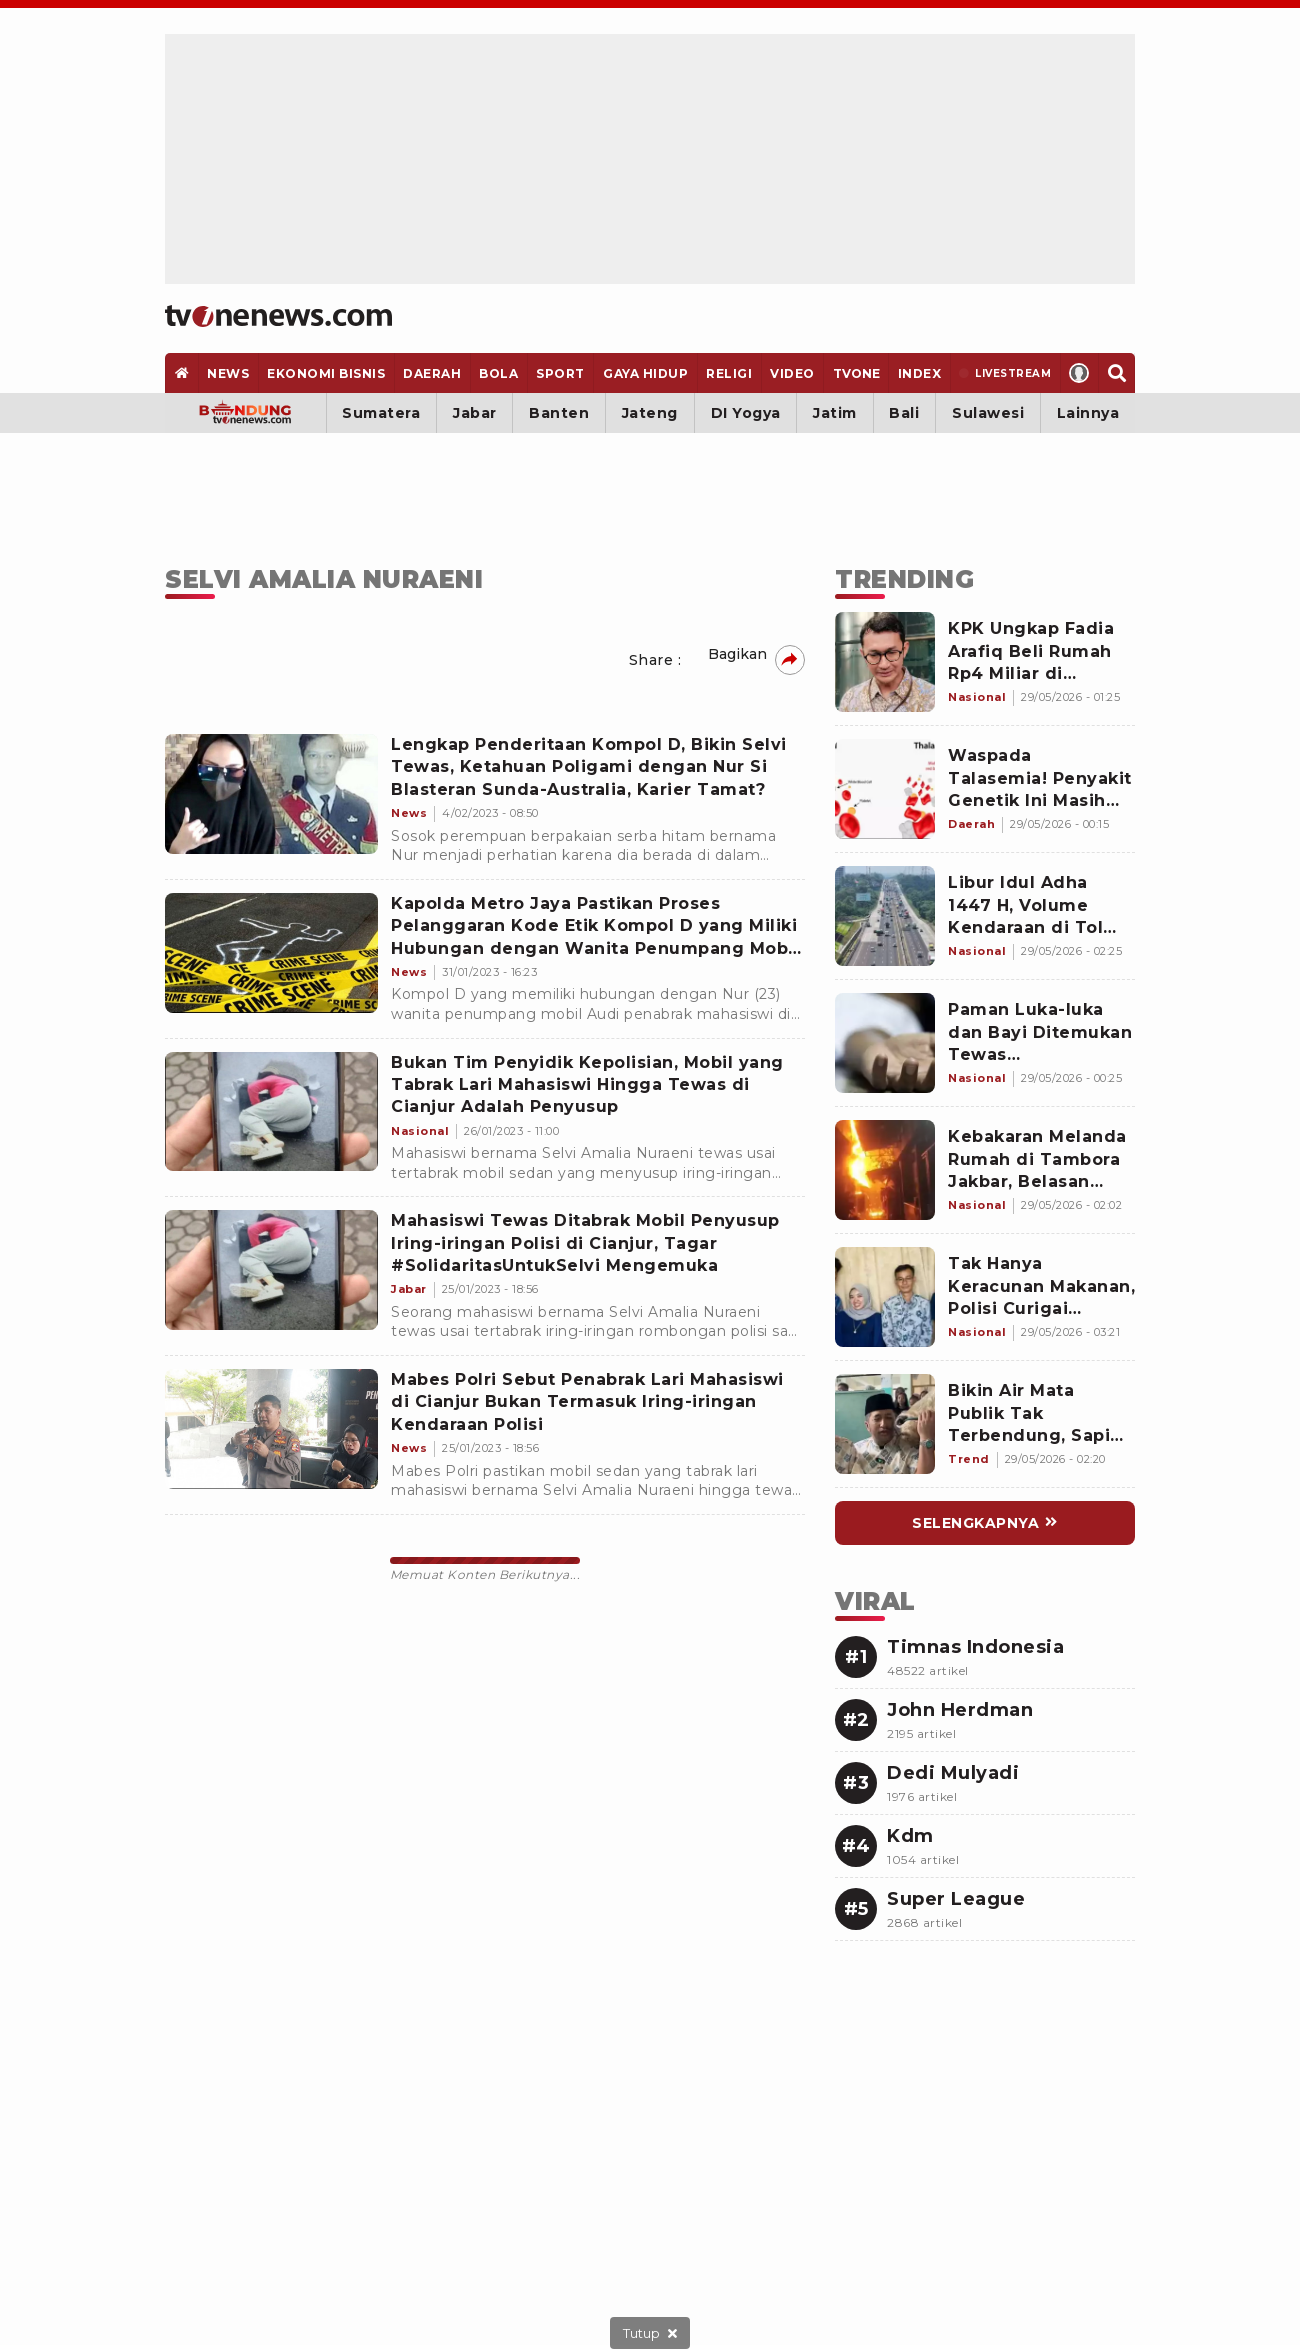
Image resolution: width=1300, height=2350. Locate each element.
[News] (228, 373)
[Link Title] (885, 662)
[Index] (919, 373)
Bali (904, 413)
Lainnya (1088, 413)
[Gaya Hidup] (645, 373)
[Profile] (1079, 373)
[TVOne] (856, 373)
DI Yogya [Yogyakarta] (746, 413)
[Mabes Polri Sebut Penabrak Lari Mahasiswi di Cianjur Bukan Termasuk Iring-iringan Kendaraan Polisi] (271, 1429)
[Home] (278, 316)
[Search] (1116, 373)
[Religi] (729, 373)
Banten (559, 413)
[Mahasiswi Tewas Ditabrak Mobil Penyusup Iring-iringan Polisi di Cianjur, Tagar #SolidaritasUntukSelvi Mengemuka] (271, 1270)
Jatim (835, 413)
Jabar (475, 413)
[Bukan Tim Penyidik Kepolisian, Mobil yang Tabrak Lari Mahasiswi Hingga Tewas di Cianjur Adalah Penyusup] (271, 1112)
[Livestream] (1005, 373)
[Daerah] (432, 373)
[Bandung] (245, 413)
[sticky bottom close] (650, 2333)
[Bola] (499, 373)
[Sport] (561, 373)
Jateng (650, 413)
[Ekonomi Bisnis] (326, 373)
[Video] (793, 373)
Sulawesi (988, 413)
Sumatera (381, 413)
